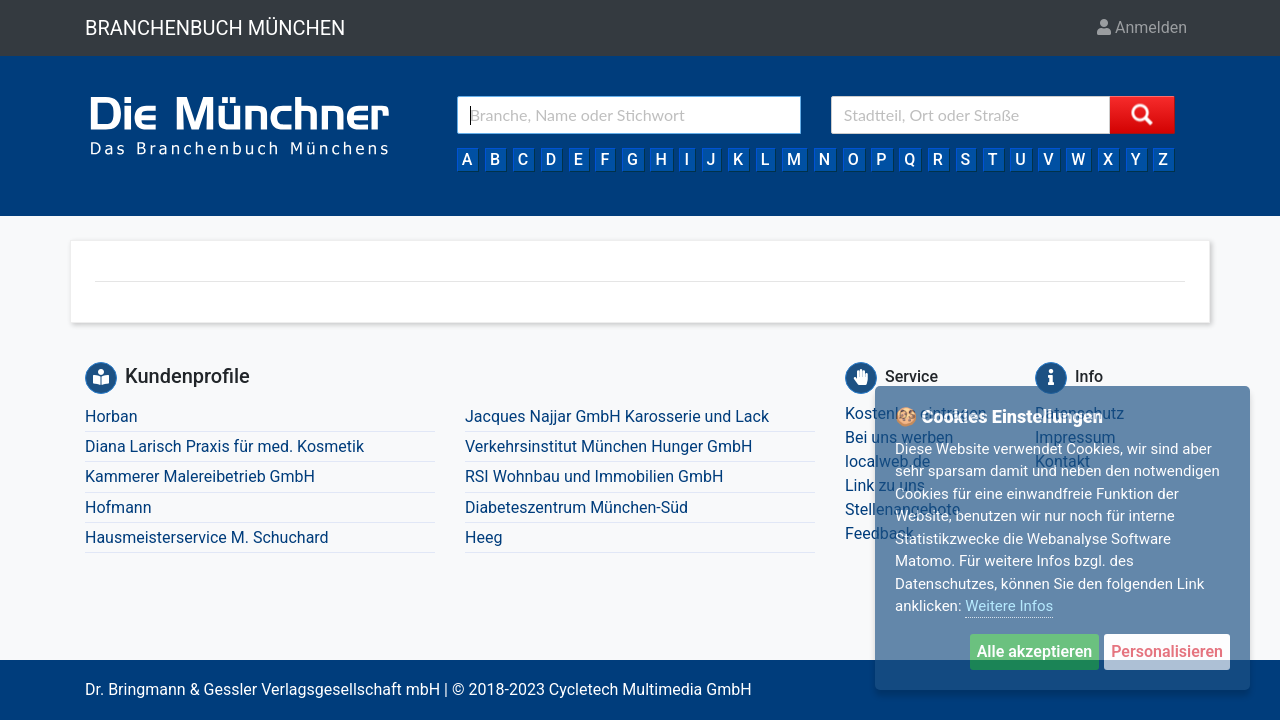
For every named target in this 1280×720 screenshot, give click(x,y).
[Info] (1051, 378)
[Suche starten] (1142, 115)
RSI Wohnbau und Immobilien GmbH (594, 476)
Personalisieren (1167, 651)
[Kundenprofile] (101, 378)
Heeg (483, 537)
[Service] (861, 378)
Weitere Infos (1009, 606)
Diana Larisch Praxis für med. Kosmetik (224, 446)
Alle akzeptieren (1035, 651)
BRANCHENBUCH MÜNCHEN (215, 28)
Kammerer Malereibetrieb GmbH (200, 476)
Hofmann (118, 507)
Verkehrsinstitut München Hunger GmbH (608, 446)
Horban (111, 416)
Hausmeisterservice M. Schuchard (207, 537)
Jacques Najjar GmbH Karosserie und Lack (617, 416)
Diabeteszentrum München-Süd (576, 507)
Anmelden (1142, 27)
